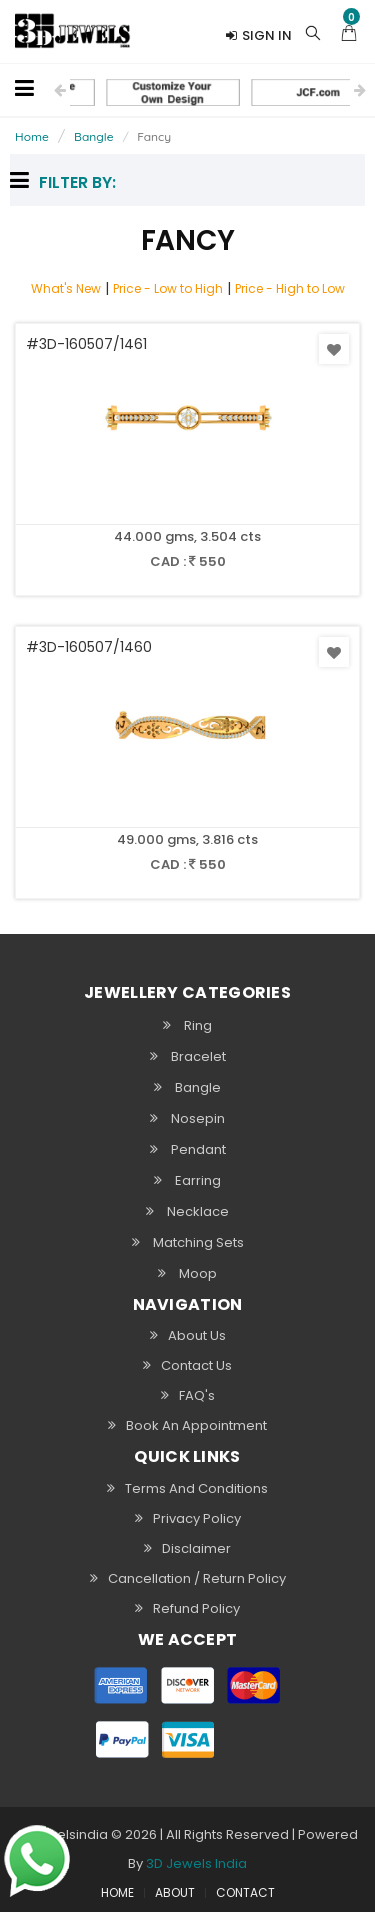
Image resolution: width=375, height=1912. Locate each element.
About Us (188, 1335)
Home (32, 136)
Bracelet (188, 1056)
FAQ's (188, 1395)
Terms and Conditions (187, 1488)
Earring (187, 1180)
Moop (187, 1273)
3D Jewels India (196, 1863)
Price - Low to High (168, 288)
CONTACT (245, 1893)
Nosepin (187, 1118)
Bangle (93, 136)
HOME (117, 1893)
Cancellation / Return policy (188, 1578)
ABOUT (175, 1893)
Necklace (187, 1211)
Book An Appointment (187, 1425)
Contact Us (187, 1365)
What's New (66, 288)
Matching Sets (188, 1242)
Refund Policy (187, 1608)
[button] (349, 31)
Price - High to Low (290, 288)
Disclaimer (187, 1548)
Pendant (188, 1149)
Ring (187, 1025)
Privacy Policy (188, 1518)
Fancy (154, 136)
